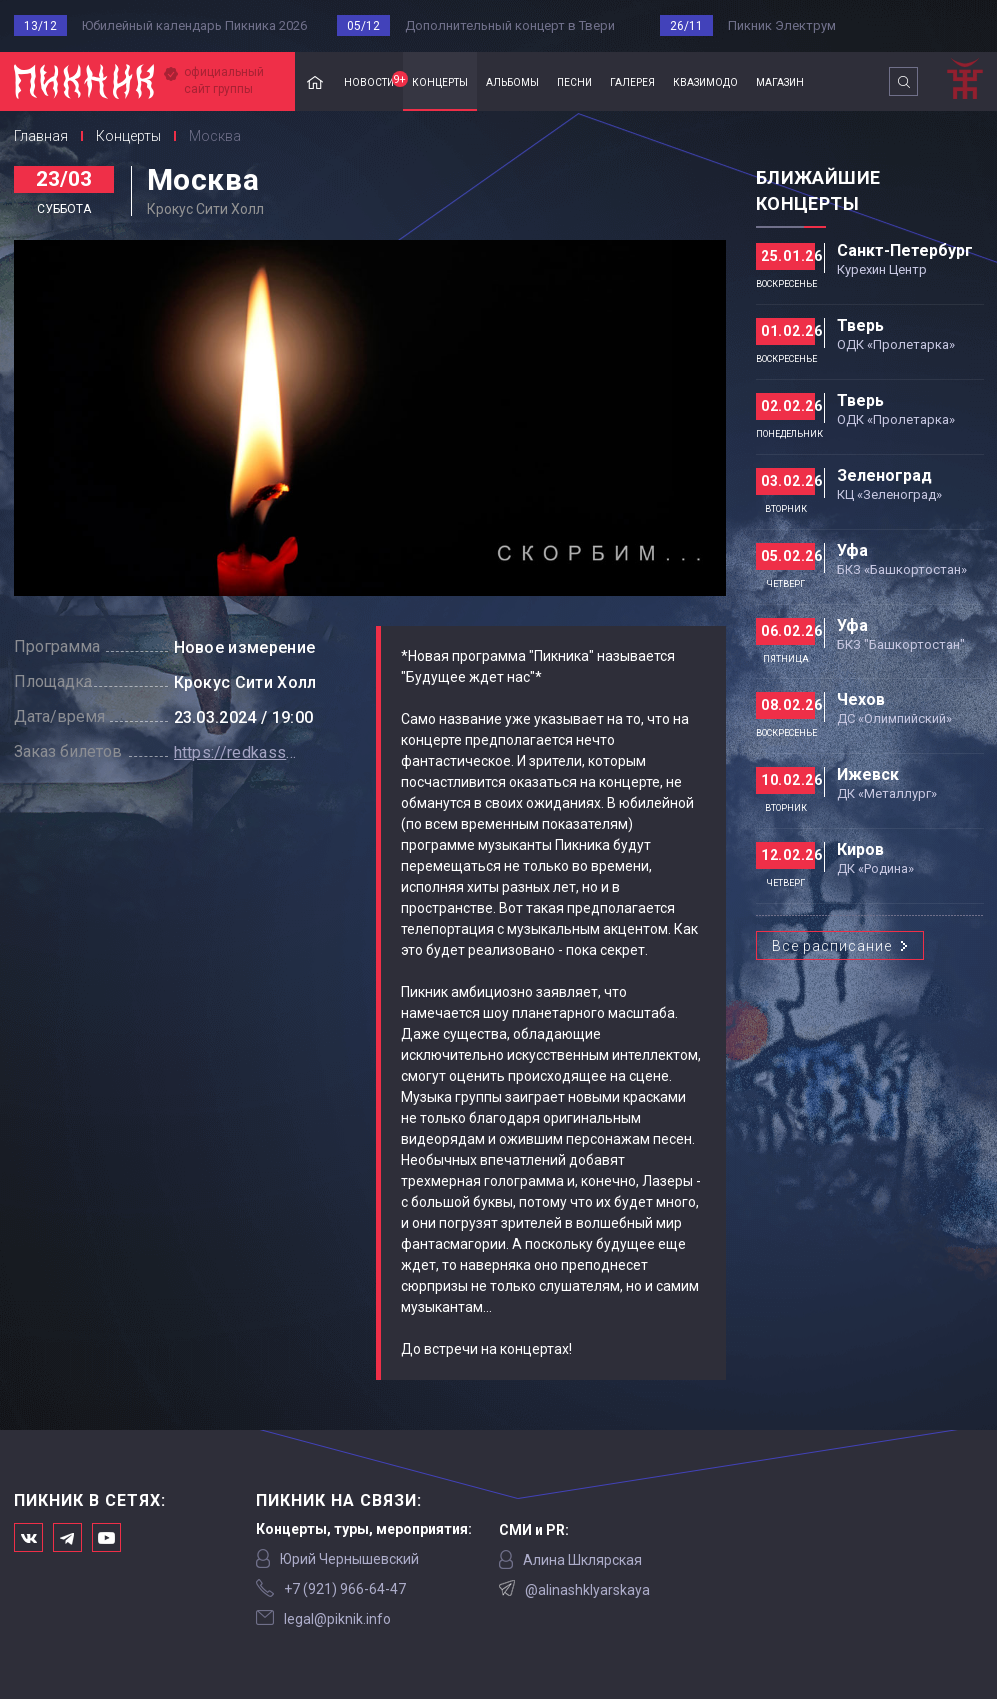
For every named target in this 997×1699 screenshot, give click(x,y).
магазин (780, 81)
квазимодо (705, 81)
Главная (315, 81)
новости (373, 80)
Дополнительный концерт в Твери (510, 25)
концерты (440, 81)
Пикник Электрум (782, 25)
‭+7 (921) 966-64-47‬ (345, 1589)
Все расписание (832, 946)
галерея (632, 81)
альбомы (512, 81)
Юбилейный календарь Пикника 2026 (194, 25)
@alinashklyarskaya (587, 1590)
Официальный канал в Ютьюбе (106, 1537)
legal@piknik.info (337, 1619)
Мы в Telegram (67, 1537)
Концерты (128, 136)
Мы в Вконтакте (28, 1537)
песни (574, 81)
